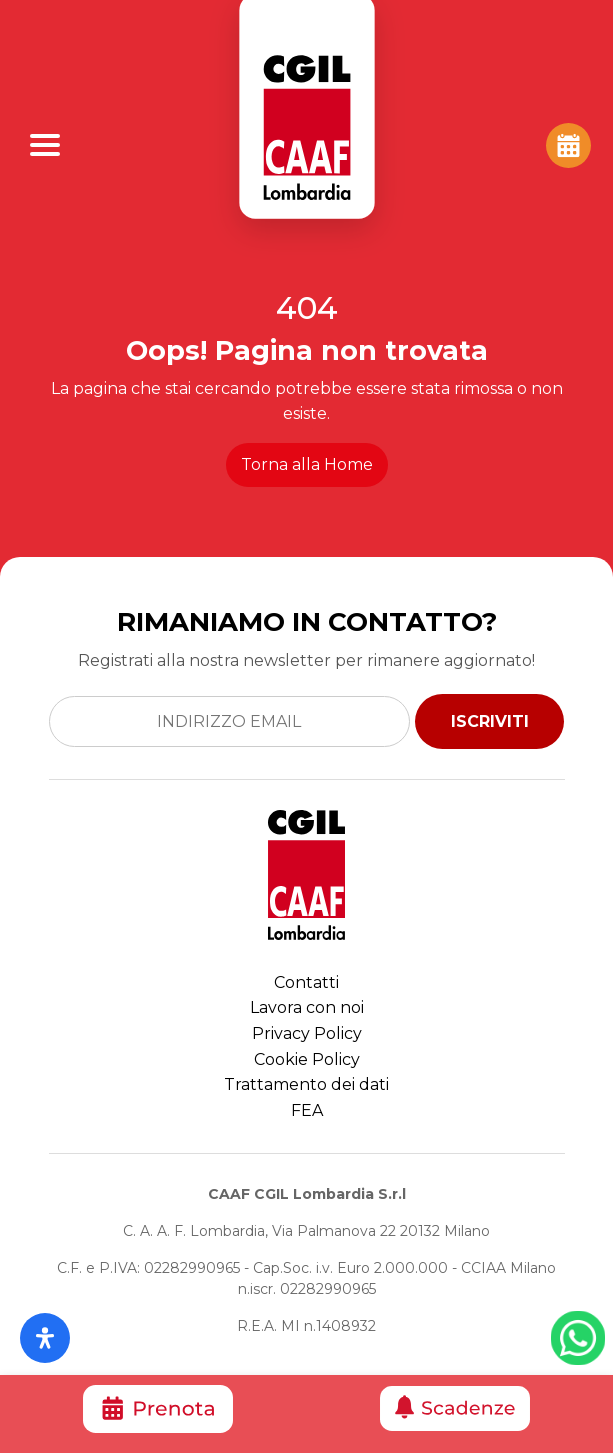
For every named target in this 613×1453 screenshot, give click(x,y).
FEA (307, 1110)
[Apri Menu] (45, 145)
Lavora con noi (307, 1007)
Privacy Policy (307, 1033)
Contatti (306, 982)
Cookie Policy (307, 1059)
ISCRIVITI (490, 721)
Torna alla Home (307, 464)
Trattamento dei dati (306, 1084)
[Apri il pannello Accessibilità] (45, 1338)
